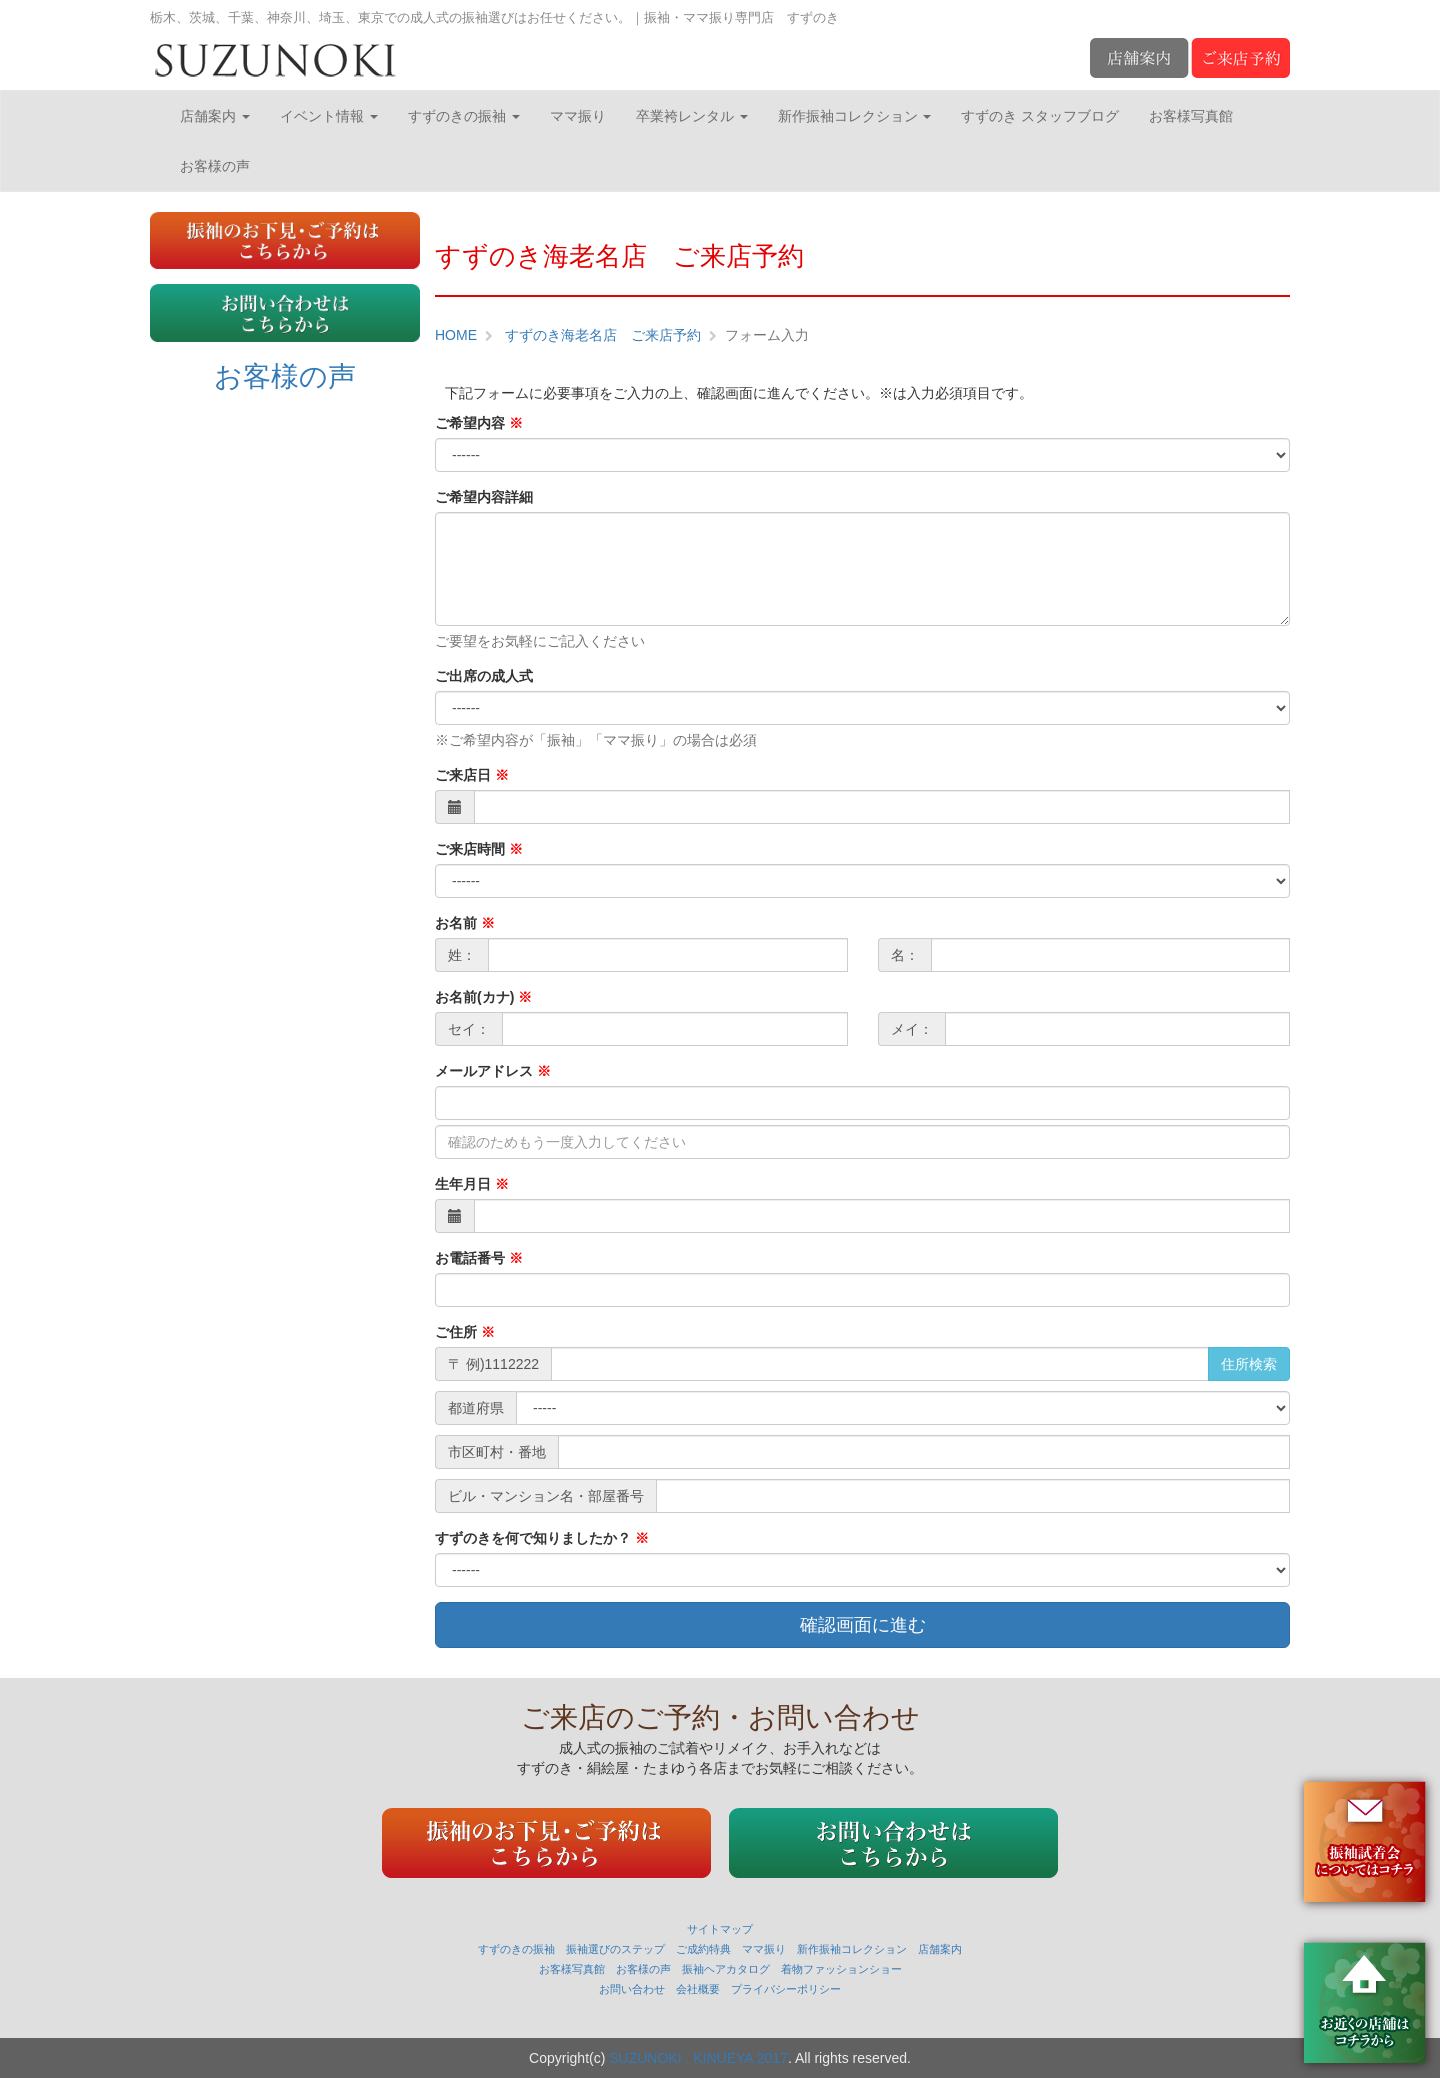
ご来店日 (472, 775)
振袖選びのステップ (615, 1949)
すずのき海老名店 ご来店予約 (601, 335)
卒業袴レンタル (692, 116)
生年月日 (472, 1184)
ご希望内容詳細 (484, 497)
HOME (456, 335)
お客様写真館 (1191, 116)
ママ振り (578, 116)
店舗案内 (215, 116)
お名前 (465, 923)
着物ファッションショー (841, 1969)
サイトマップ (720, 1929)
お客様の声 (215, 166)
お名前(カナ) (483, 997)
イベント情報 (329, 116)
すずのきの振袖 (464, 116)
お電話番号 (479, 1258)
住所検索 (1249, 1364)
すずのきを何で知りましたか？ (542, 1538)
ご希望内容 (479, 423)
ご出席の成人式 (484, 676)
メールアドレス (493, 1071)
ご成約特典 (703, 1949)
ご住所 (465, 1332)
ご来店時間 (479, 849)
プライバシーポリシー (786, 1989)
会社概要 (698, 1989)
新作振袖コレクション (855, 116)
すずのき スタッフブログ (1040, 116)
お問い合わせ (632, 1989)
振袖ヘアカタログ (726, 1969)
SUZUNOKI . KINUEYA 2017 (698, 2058)
